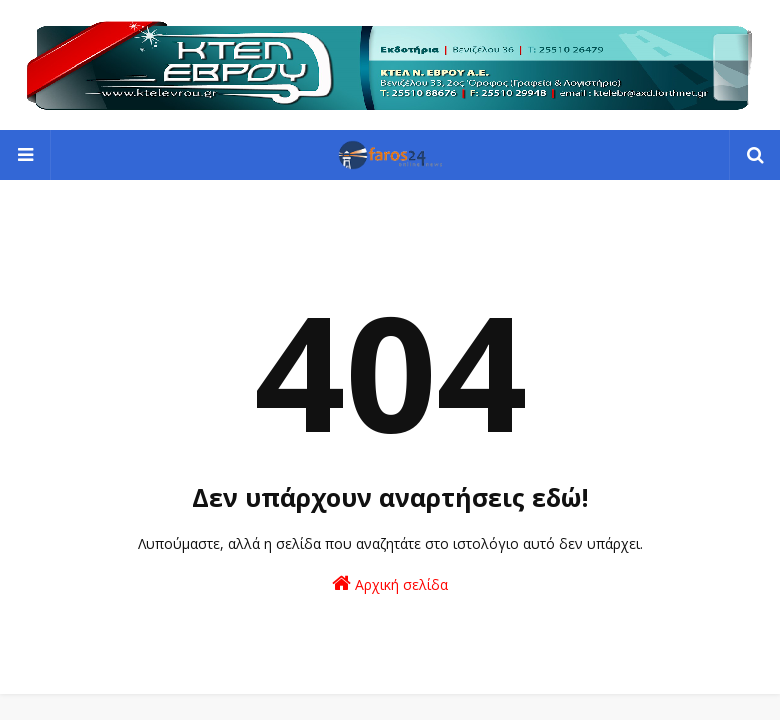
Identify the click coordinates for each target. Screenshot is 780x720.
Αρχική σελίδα (390, 583)
